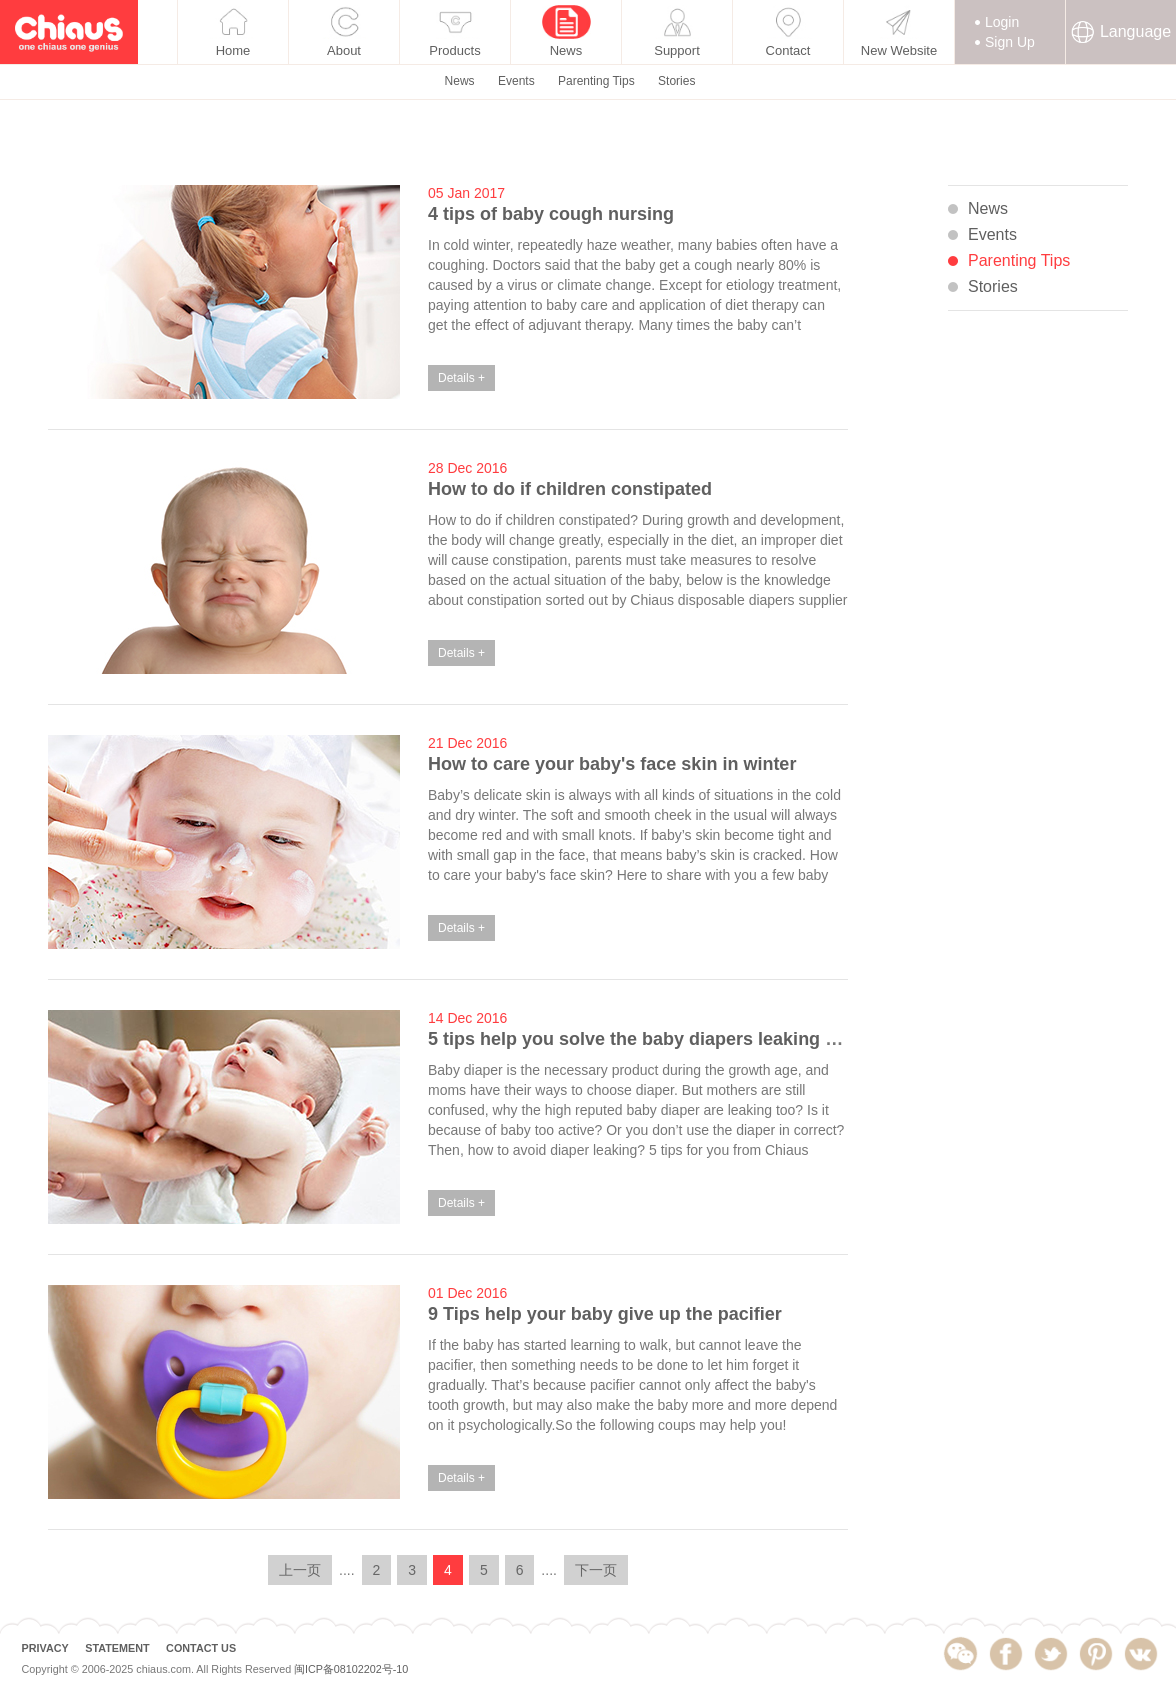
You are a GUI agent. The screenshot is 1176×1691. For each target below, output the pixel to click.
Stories (676, 145)
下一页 (596, 1570)
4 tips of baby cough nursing (551, 214)
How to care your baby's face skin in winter (612, 764)
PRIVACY (44, 1648)
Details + (461, 378)
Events (516, 145)
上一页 (300, 1570)
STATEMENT (117, 1648)
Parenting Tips (596, 145)
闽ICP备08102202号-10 (351, 1670)
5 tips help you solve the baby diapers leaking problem (662, 1039)
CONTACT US (201, 1648)
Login (1002, 86)
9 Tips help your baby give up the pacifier (605, 1314)
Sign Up (1010, 106)
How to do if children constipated (570, 489)
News (460, 145)
